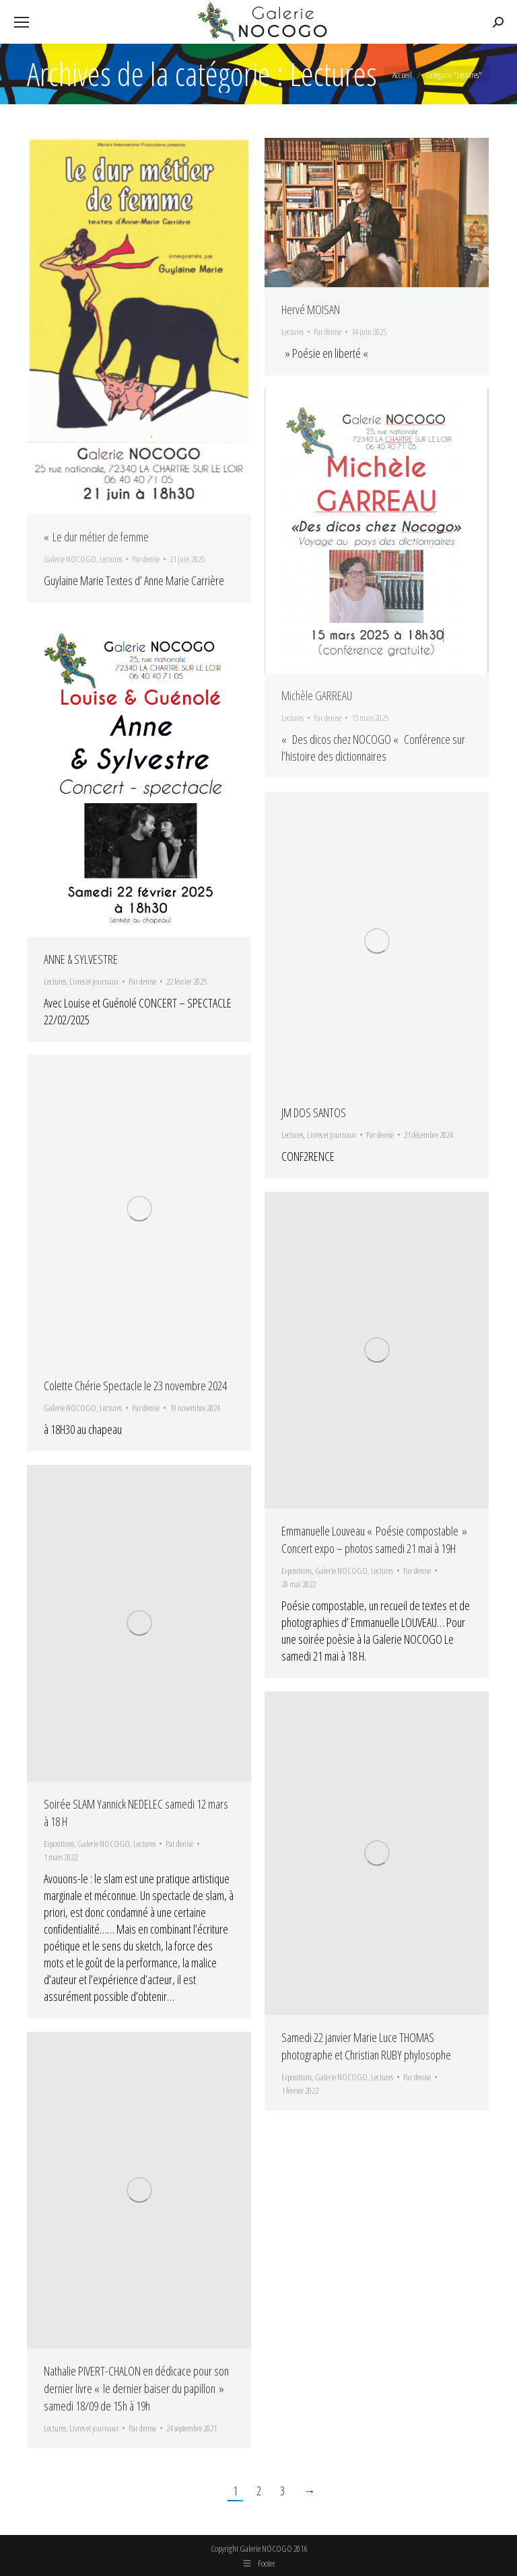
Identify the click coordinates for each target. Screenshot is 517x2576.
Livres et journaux (93, 981)
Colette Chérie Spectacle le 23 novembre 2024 (135, 1385)
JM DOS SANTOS (313, 1112)
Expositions (296, 1570)
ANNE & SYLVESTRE (81, 959)
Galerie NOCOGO (70, 559)
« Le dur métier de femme (96, 537)
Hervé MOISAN (310, 309)
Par (146, 559)
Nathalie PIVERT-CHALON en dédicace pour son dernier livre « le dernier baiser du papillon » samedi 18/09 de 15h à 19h (136, 2388)
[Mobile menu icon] (21, 22)
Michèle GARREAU (316, 695)
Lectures (111, 559)
